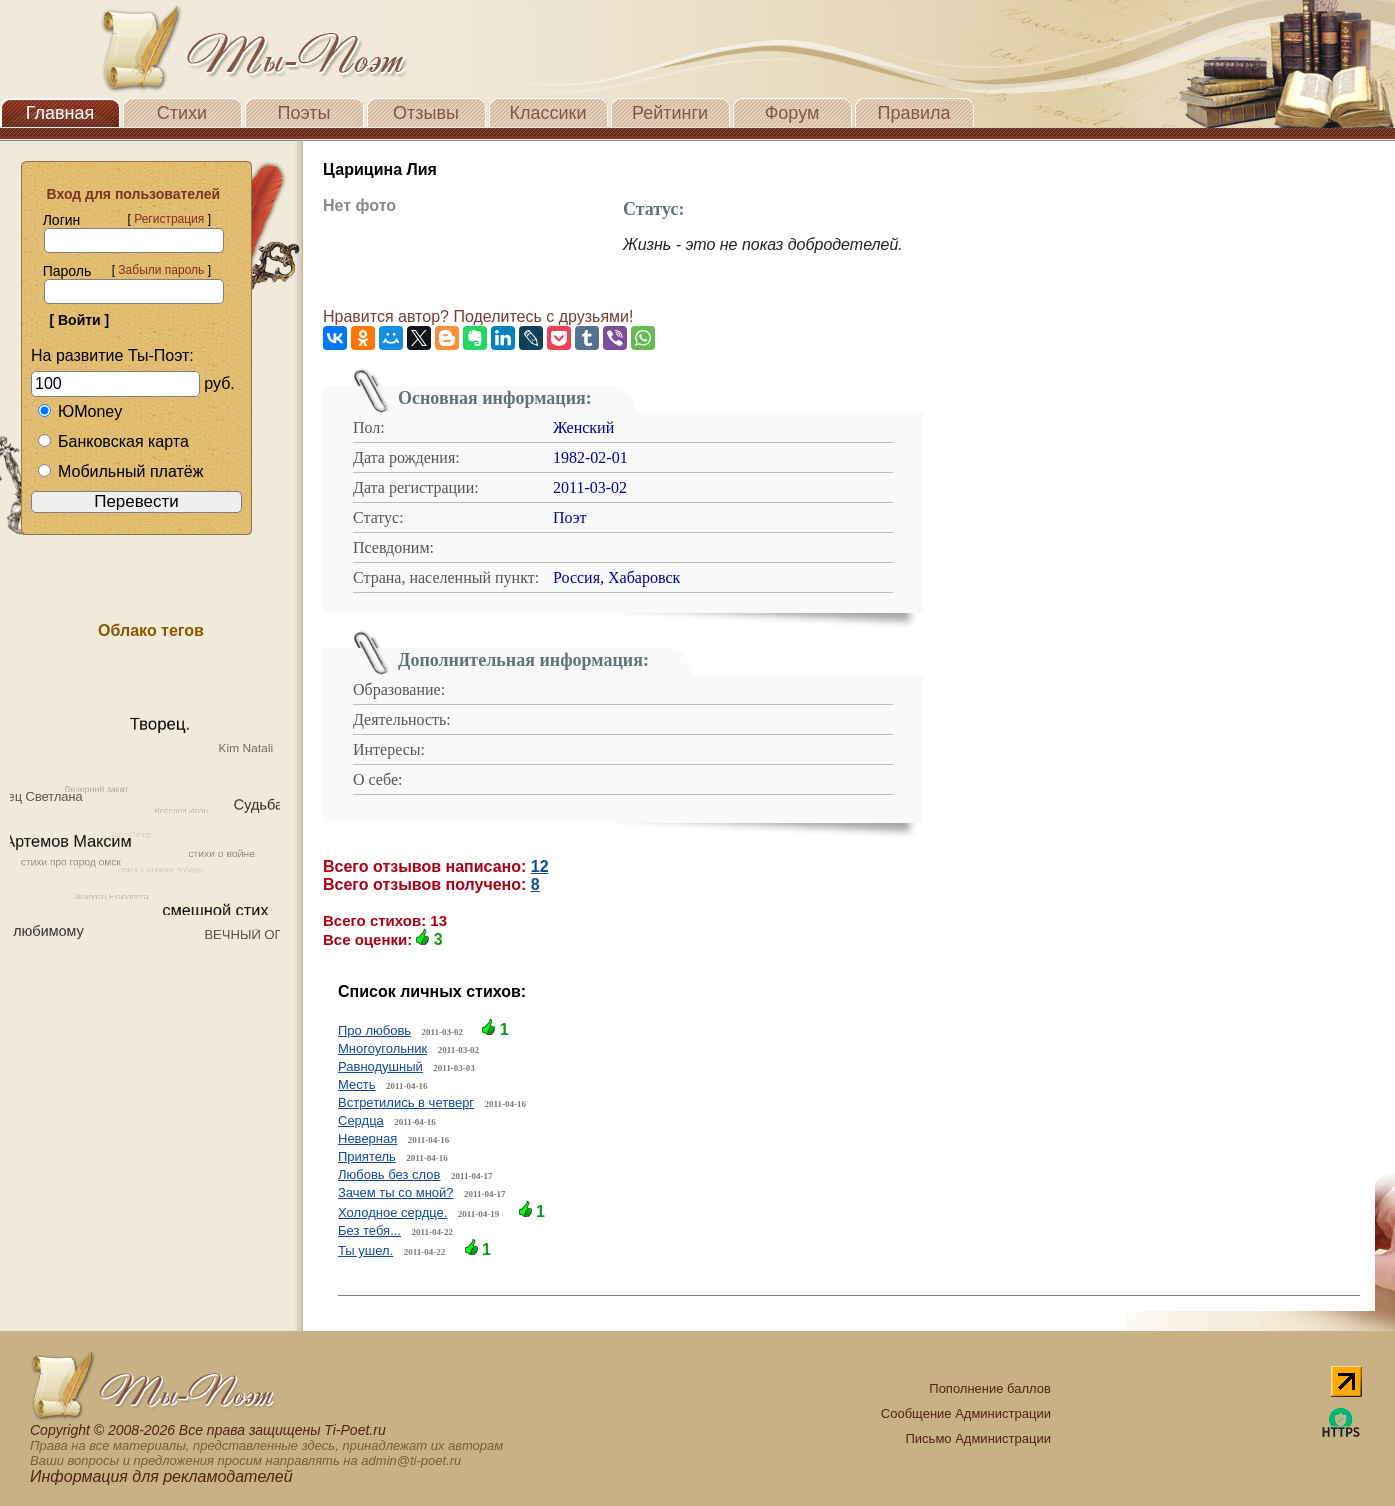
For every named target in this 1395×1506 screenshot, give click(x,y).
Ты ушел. (365, 1250)
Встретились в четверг (406, 1102)
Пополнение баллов (990, 1388)
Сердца (361, 1120)
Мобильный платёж (120, 471)
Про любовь (374, 1030)
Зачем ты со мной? (396, 1192)
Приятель (367, 1156)
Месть (356, 1084)
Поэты (304, 113)
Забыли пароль (161, 270)
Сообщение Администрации (966, 1413)
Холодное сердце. (392, 1212)
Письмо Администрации (978, 1438)
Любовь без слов (389, 1174)
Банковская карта (113, 441)
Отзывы (426, 113)
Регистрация (169, 219)
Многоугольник (382, 1048)
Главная (60, 113)
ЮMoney (79, 411)
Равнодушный (380, 1066)
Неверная (367, 1138)
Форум (792, 113)
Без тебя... (369, 1230)
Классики (548, 113)
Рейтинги (670, 113)
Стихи (182, 113)
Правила (913, 113)
